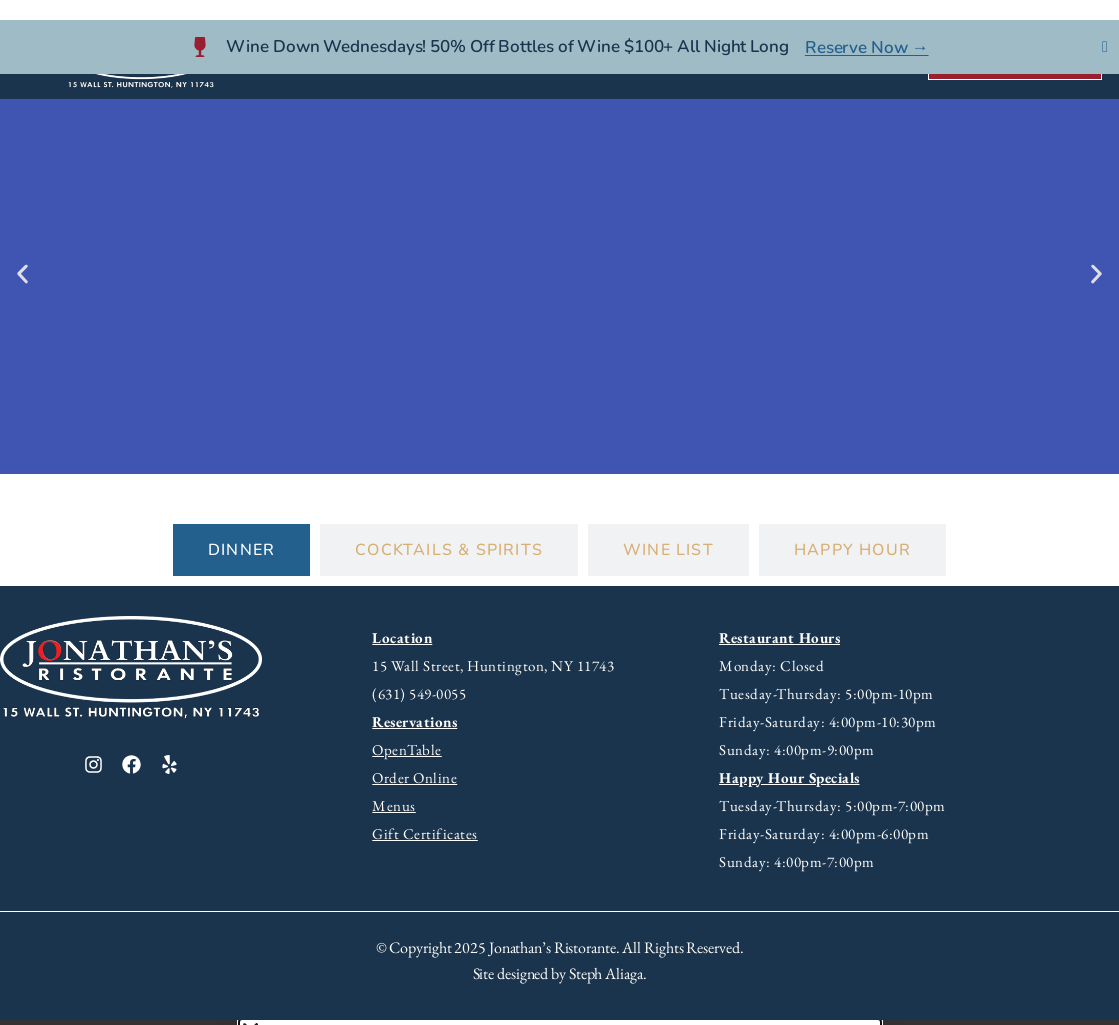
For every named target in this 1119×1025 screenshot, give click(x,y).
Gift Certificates (425, 838)
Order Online (414, 782)
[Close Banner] (1105, 27)
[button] (22, 278)
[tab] (241, 555)
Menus (394, 810)
